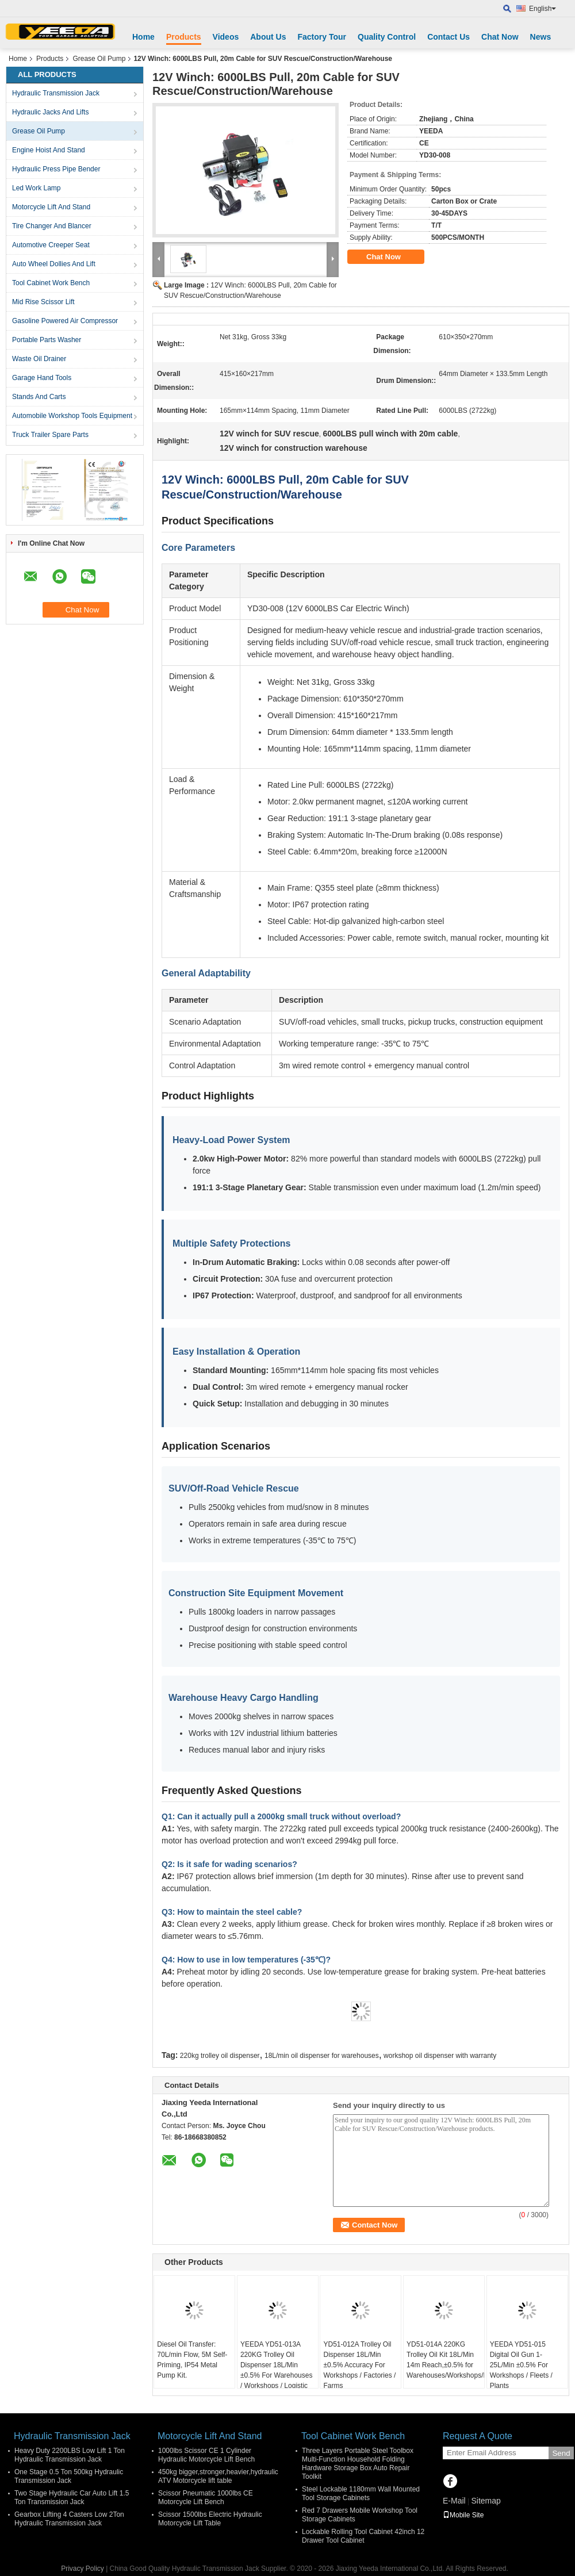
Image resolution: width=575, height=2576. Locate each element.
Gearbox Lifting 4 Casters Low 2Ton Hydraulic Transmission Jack (69, 2518)
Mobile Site (463, 2515)
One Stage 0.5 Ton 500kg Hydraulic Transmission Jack (68, 2476)
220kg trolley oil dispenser (220, 2056)
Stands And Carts (39, 397)
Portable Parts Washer (46, 340)
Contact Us (448, 36)
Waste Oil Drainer (39, 359)
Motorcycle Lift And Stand (51, 207)
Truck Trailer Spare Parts (50, 435)
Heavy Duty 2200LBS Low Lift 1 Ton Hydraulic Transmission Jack (69, 2455)
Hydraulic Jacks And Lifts (50, 112)
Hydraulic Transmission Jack (55, 93)
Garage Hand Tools (41, 378)
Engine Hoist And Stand (48, 150)
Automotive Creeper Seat (51, 245)
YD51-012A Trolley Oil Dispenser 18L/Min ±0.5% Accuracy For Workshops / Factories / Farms (359, 2365)
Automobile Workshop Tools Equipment (72, 416)
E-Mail (454, 2500)
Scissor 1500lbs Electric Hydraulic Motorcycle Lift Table (210, 2518)
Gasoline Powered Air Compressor (65, 321)
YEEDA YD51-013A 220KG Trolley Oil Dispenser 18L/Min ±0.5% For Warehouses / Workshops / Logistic (276, 2365)
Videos (226, 36)
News (540, 36)
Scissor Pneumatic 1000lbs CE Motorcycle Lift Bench (205, 2497)
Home (143, 36)
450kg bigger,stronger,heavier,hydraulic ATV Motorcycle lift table (218, 2476)
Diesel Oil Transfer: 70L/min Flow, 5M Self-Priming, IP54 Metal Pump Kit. (192, 2359)
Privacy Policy (82, 2568)
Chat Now (500, 37)
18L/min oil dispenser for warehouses (321, 2056)
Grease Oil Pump (98, 59)
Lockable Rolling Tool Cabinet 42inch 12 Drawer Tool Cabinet (363, 2536)
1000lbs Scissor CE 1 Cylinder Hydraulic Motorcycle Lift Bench (206, 2455)
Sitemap (485, 2500)
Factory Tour (321, 36)
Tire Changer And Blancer (51, 226)
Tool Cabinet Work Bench (51, 283)
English (542, 9)
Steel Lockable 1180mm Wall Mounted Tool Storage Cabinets (361, 2493)
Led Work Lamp (36, 188)
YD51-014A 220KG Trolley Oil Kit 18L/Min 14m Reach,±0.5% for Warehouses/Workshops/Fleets (445, 2359)
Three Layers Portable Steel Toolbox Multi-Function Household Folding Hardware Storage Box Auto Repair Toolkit (357, 2464)
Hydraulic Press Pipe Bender (56, 169)
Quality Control (387, 36)
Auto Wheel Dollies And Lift (53, 264)
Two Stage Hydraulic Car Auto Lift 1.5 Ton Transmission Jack (71, 2497)
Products (183, 36)
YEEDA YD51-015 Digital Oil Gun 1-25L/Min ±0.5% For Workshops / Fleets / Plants (521, 2365)
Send (561, 2453)
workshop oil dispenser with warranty (440, 2056)
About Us (268, 36)
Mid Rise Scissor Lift (43, 302)
